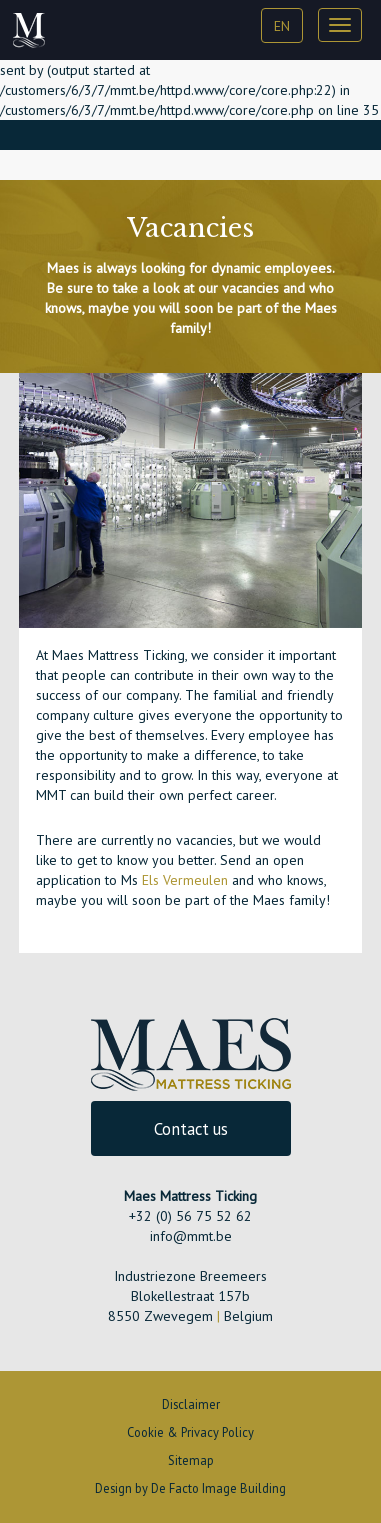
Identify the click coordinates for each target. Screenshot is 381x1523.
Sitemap (191, 1460)
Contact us (191, 1129)
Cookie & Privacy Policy (190, 1432)
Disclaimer (191, 1404)
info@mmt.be (191, 1236)
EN (282, 26)
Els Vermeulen (185, 880)
